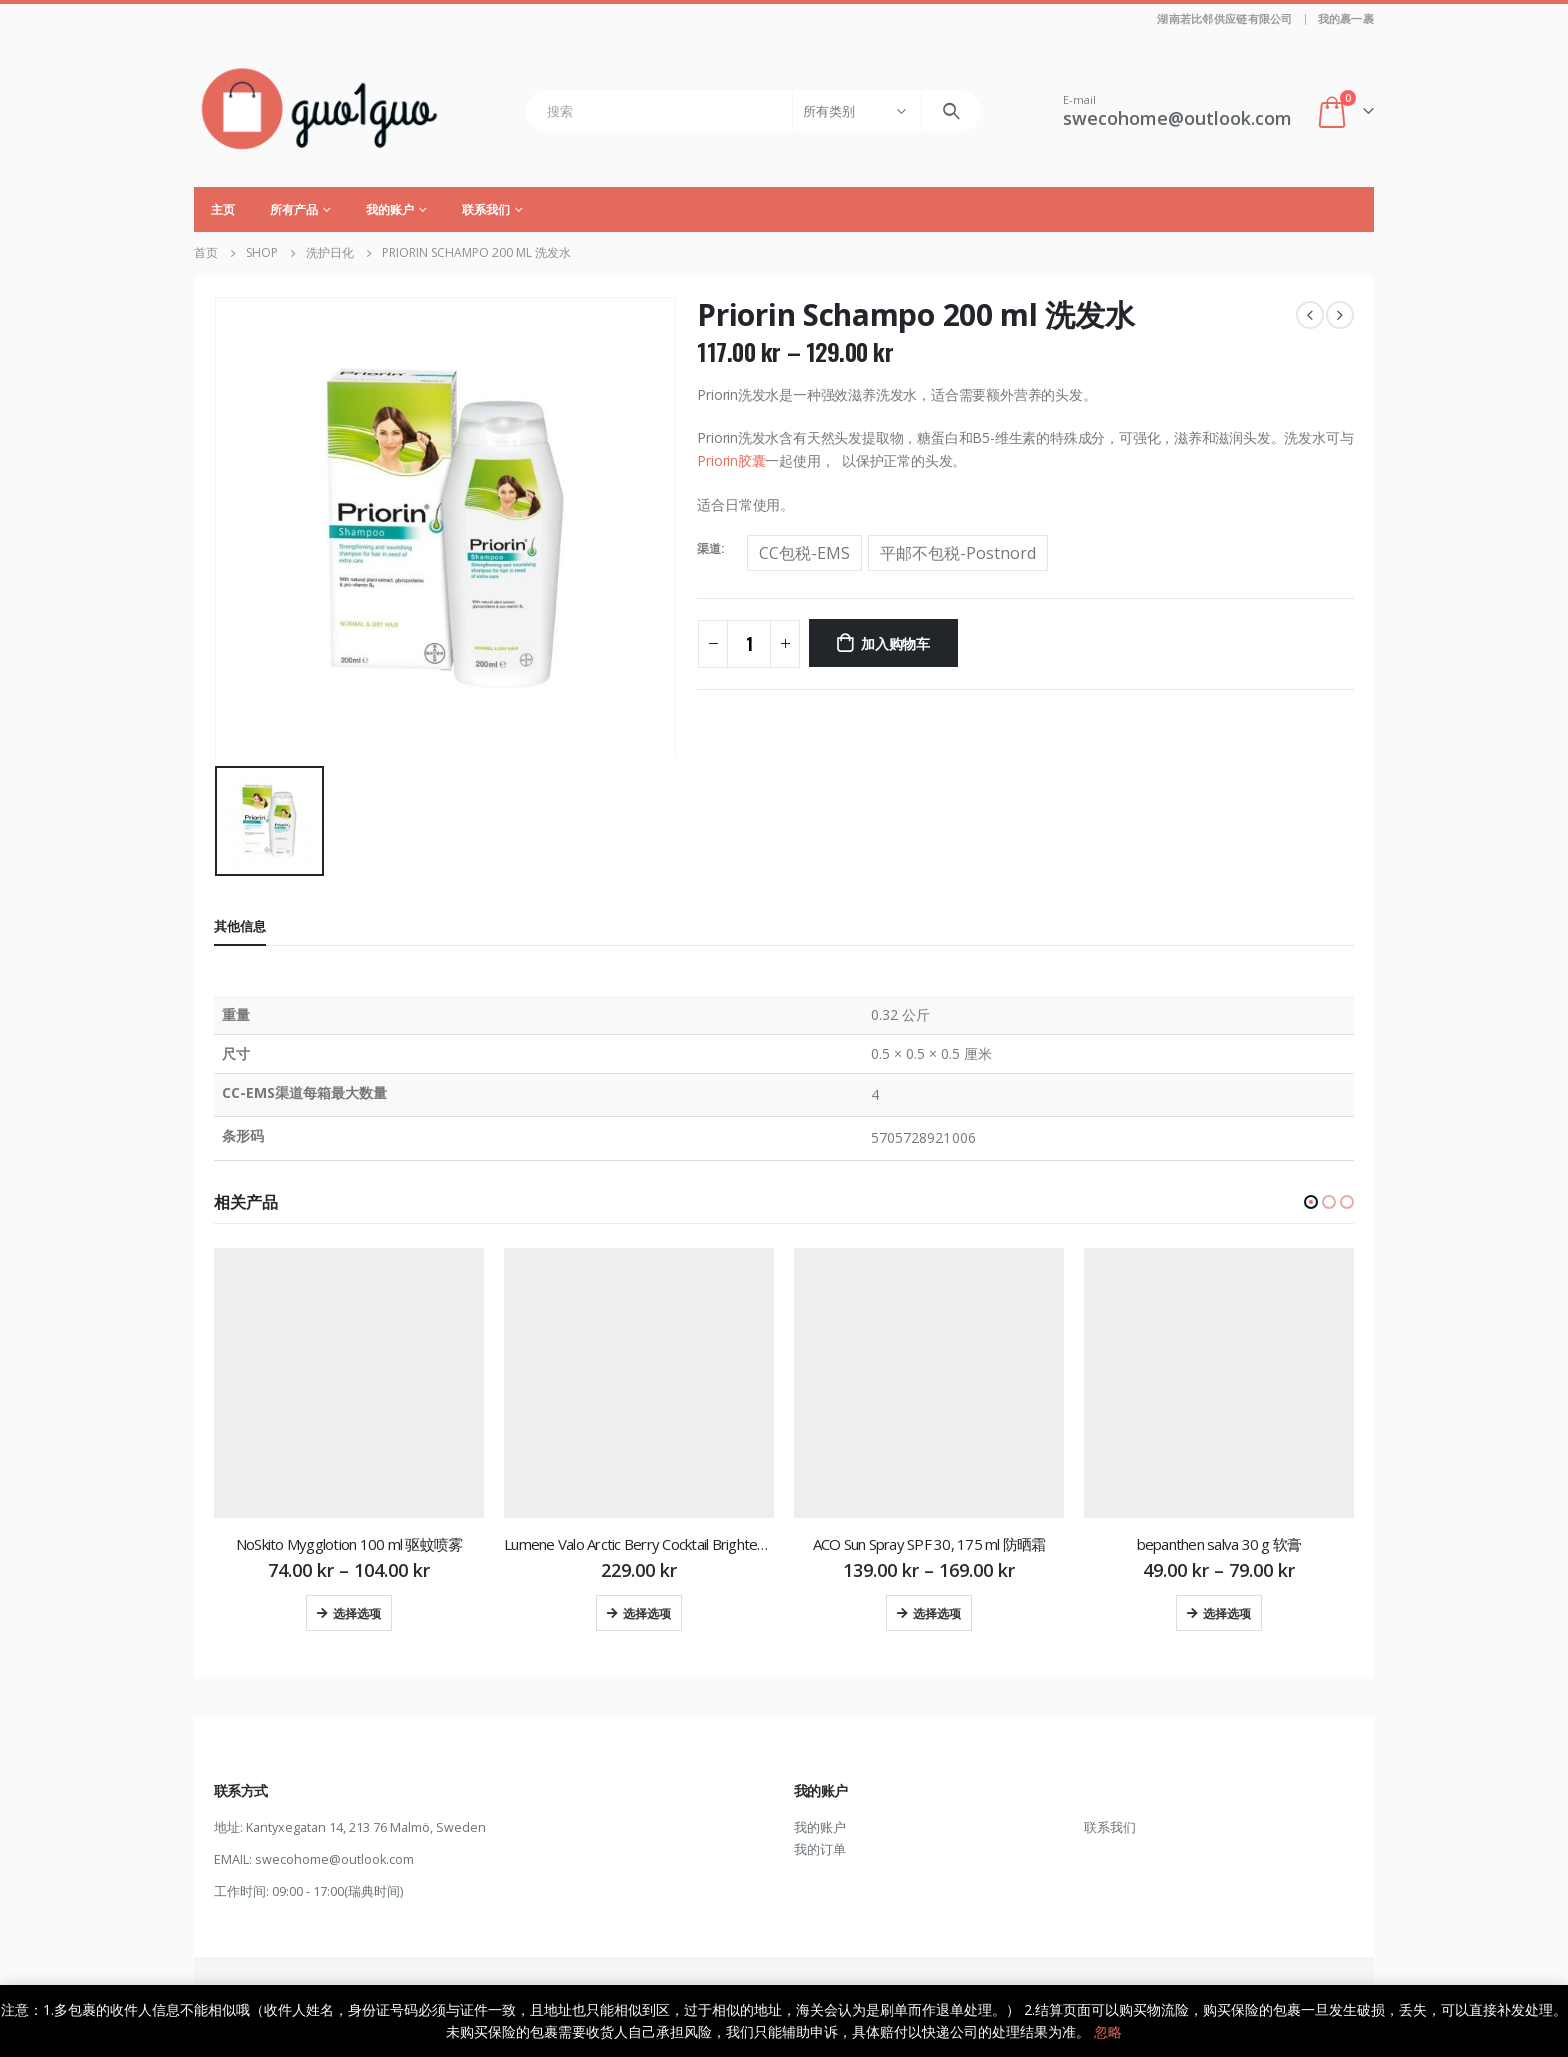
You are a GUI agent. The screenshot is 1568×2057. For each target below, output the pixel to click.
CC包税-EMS (804, 553)
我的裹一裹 (1346, 18)
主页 (223, 209)
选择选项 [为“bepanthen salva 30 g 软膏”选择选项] (1227, 1612)
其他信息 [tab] (240, 926)
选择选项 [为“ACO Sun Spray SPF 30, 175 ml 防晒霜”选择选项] (937, 1612)
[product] (349, 1383)
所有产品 (294, 209)
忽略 (1108, 2031)
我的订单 (820, 1849)
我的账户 (390, 209)
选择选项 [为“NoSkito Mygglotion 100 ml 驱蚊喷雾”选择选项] (357, 1612)
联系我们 (486, 209)
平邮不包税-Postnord (958, 553)
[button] (1311, 1202)
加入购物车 (895, 642)
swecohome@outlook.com (334, 1859)
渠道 (709, 548)
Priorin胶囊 (731, 460)
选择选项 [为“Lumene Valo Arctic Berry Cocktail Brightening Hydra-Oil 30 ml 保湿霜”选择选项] (647, 1612)
